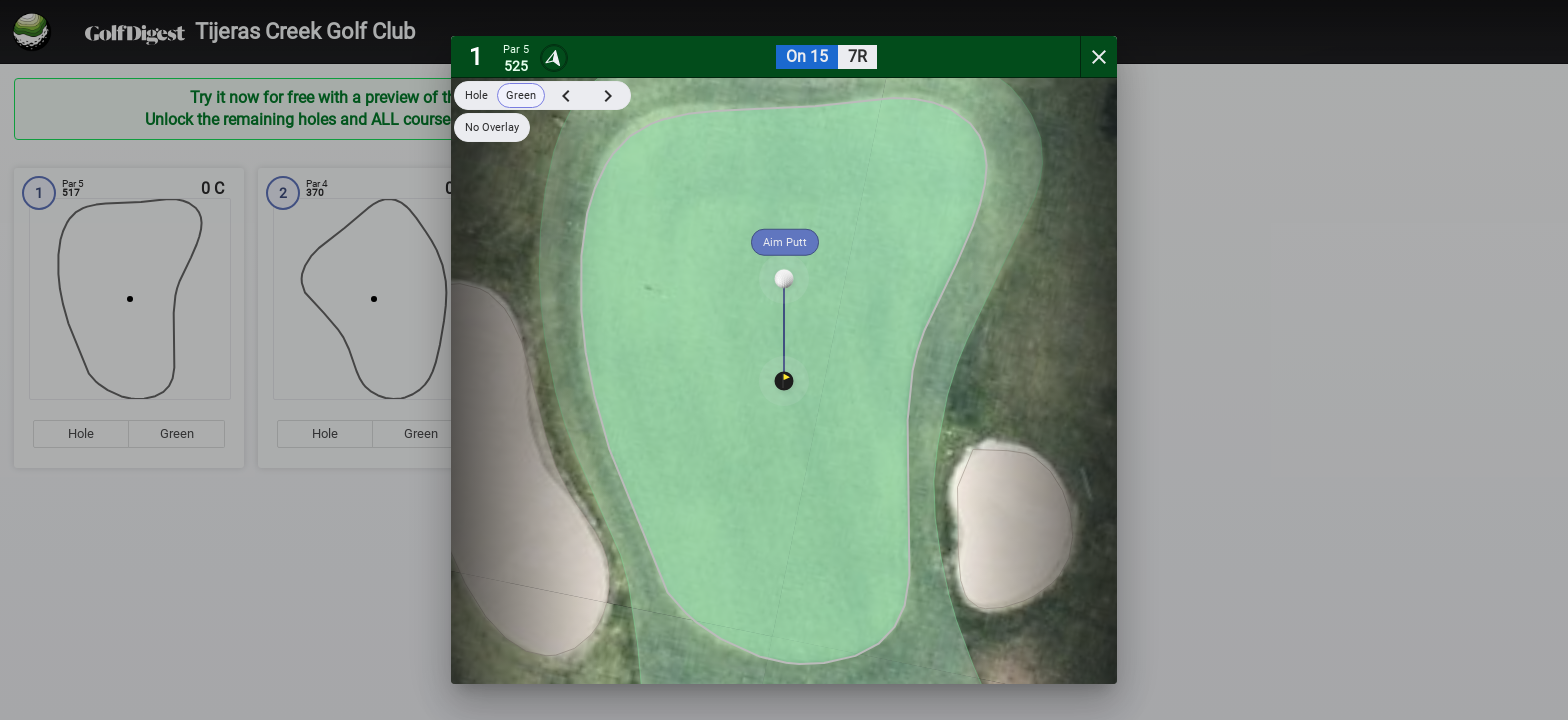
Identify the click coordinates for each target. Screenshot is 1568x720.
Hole (476, 95)
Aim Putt (785, 242)
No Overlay (492, 127)
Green (521, 95)
